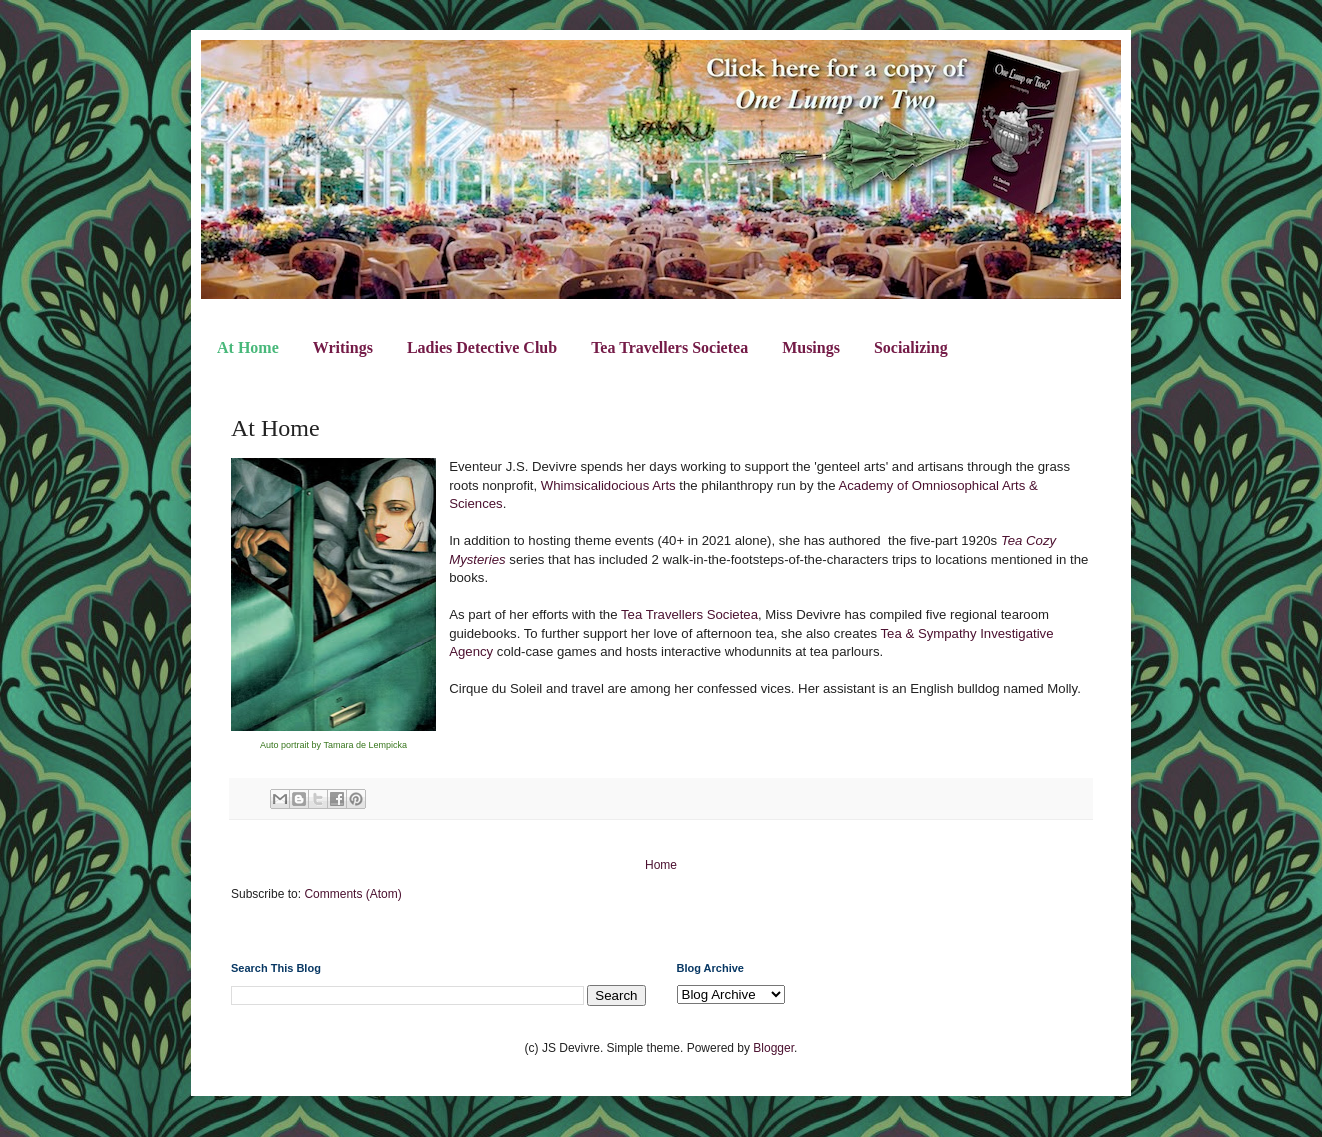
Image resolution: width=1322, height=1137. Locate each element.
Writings (343, 347)
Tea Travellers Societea (669, 347)
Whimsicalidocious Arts (608, 485)
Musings (811, 347)
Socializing (911, 347)
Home (661, 865)
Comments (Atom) (352, 894)
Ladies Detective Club (482, 347)
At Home (248, 347)
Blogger (773, 1048)
